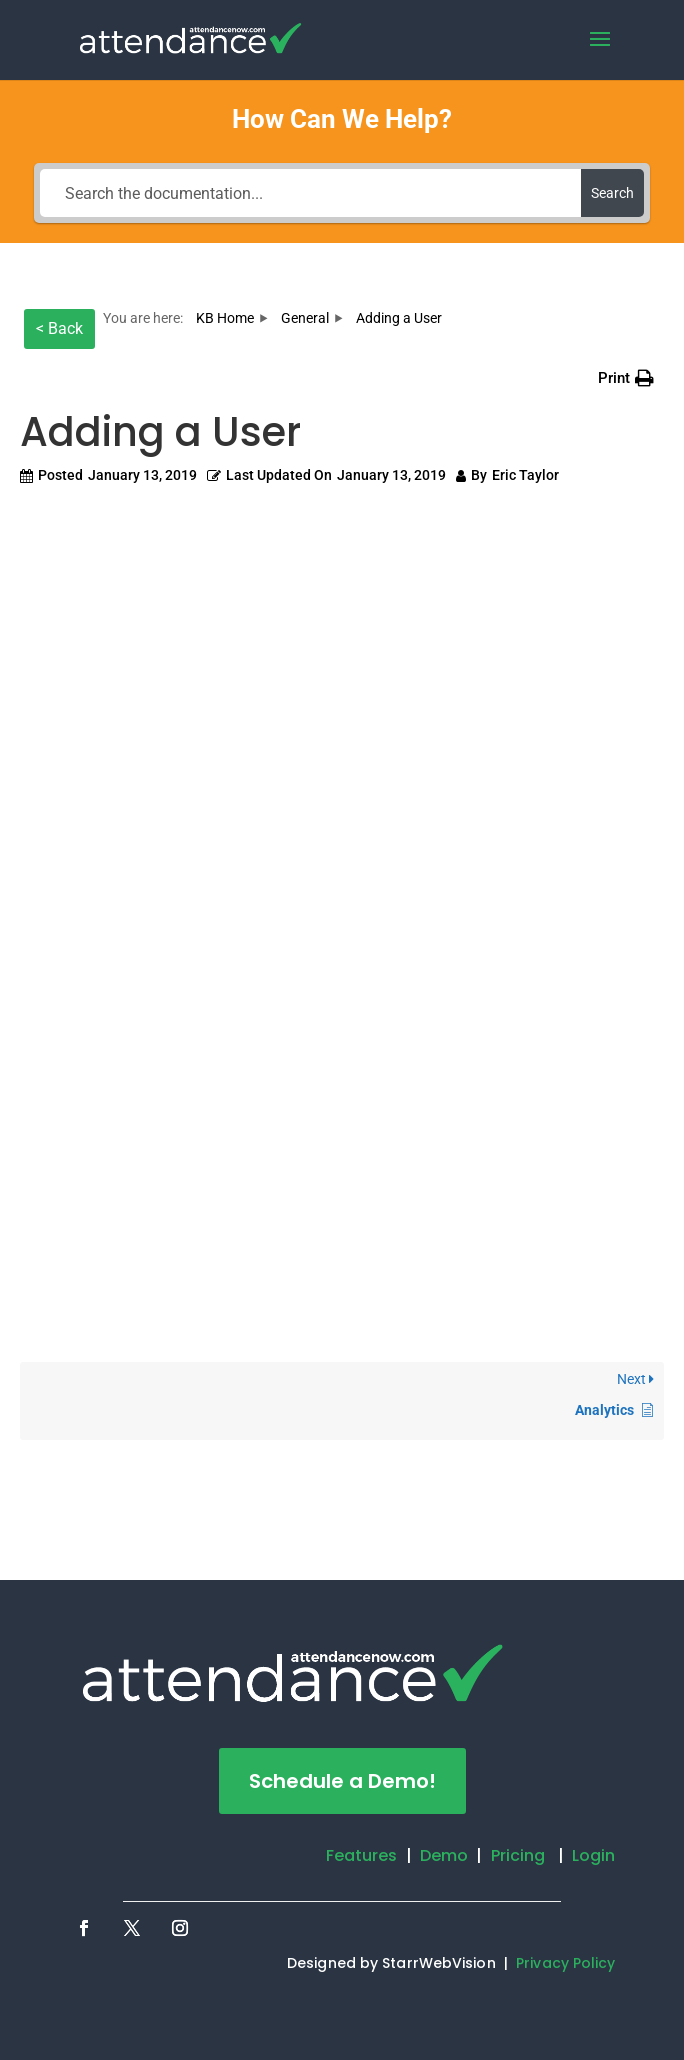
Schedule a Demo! (342, 1781)
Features (362, 1855)
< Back (59, 328)
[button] (626, 378)
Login (594, 1855)
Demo (444, 1855)
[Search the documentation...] (310, 193)
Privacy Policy (565, 1963)
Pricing (518, 1855)
